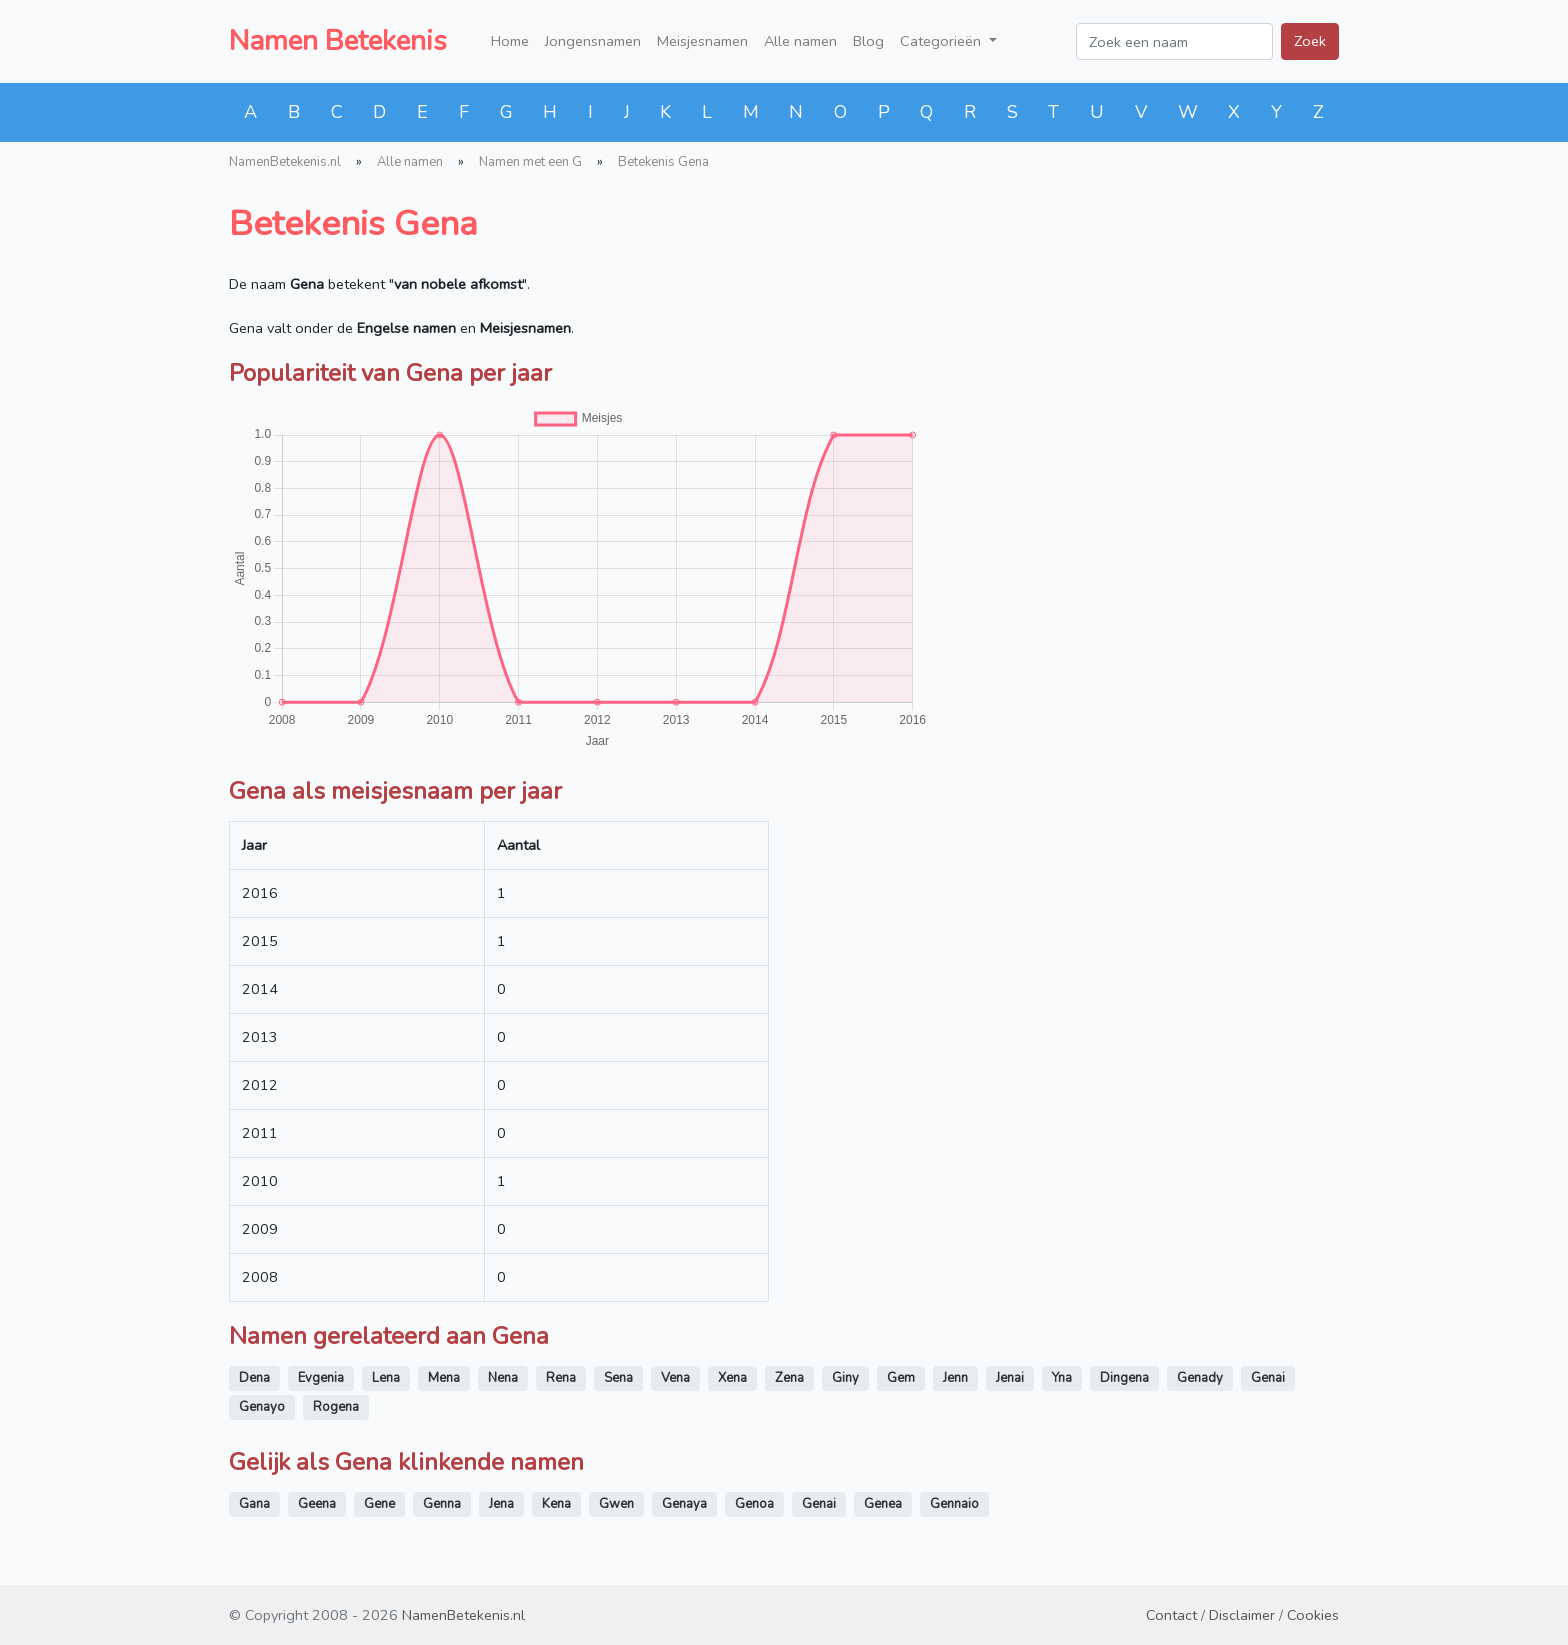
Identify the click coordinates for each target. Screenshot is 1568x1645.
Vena (675, 1378)
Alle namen (800, 41)
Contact (1171, 1615)
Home (510, 41)
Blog (868, 41)
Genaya (684, 1504)
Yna (1062, 1378)
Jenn (955, 1378)
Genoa (754, 1504)
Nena (503, 1378)
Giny (845, 1378)
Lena (386, 1378)
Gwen (616, 1504)
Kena (556, 1504)
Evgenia (321, 1378)
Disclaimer (1242, 1615)
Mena (444, 1378)
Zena (789, 1378)
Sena (618, 1378)
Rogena (336, 1407)
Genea (883, 1504)
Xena (732, 1378)
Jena (501, 1504)
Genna (442, 1504)
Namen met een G (530, 162)
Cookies (1313, 1615)
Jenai (1010, 1378)
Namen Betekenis (338, 41)
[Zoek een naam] (1174, 41)
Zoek (1310, 41)
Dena (254, 1378)
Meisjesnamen (702, 41)
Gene (379, 1504)
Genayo (262, 1407)
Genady (1200, 1378)
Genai (1268, 1378)
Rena (561, 1378)
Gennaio (954, 1504)
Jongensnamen (593, 41)
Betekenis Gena (663, 162)
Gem (901, 1378)
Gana (254, 1504)
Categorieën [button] (942, 41)
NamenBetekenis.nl (285, 162)
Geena (317, 1504)
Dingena (1124, 1378)
